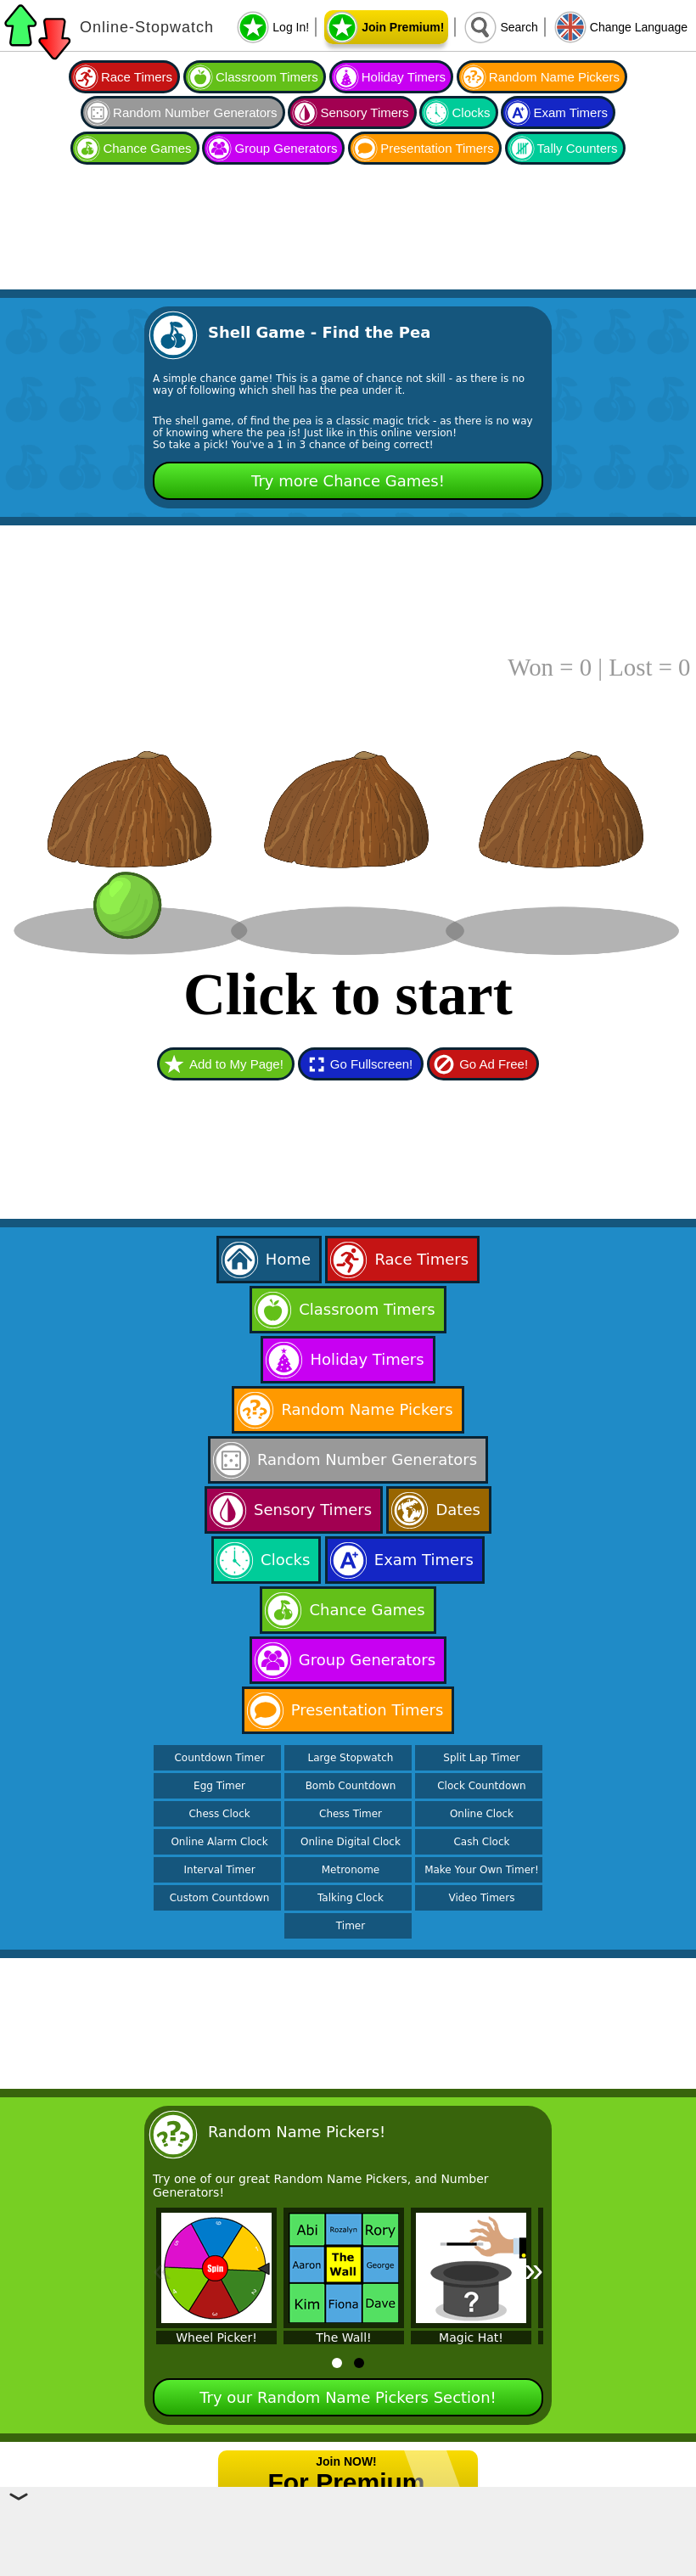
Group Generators (285, 148)
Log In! (290, 27)
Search (518, 27)
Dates (457, 1509)
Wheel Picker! (216, 2337)
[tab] (337, 2363)
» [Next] (534, 2270)
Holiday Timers (404, 77)
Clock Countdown (481, 1786)
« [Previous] (162, 2270)
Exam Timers (570, 112)
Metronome (350, 1870)
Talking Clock (350, 1898)
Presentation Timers (436, 148)
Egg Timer (219, 1786)
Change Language (639, 27)
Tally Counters (577, 148)
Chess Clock (219, 1814)
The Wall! (343, 2337)
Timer (350, 1926)
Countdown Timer (219, 1758)
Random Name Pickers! (296, 2132)
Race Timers (136, 77)
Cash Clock (481, 1842)
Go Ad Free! (493, 1064)
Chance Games (147, 148)
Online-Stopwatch (147, 27)
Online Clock (482, 1814)
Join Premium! (403, 27)
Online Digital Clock (350, 1842)
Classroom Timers (267, 77)
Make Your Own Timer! (481, 1870)
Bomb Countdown (351, 1786)
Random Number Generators (195, 112)
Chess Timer (350, 1814)
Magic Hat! (471, 2337)
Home (288, 1259)
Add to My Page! (236, 1064)
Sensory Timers (364, 112)
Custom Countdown (220, 1898)
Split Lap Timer (481, 1758)
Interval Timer (219, 1870)
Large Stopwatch (351, 1758)
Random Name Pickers (554, 77)
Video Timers (481, 1898)
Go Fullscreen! (371, 1064)
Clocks (471, 112)
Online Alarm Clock (219, 1842)
